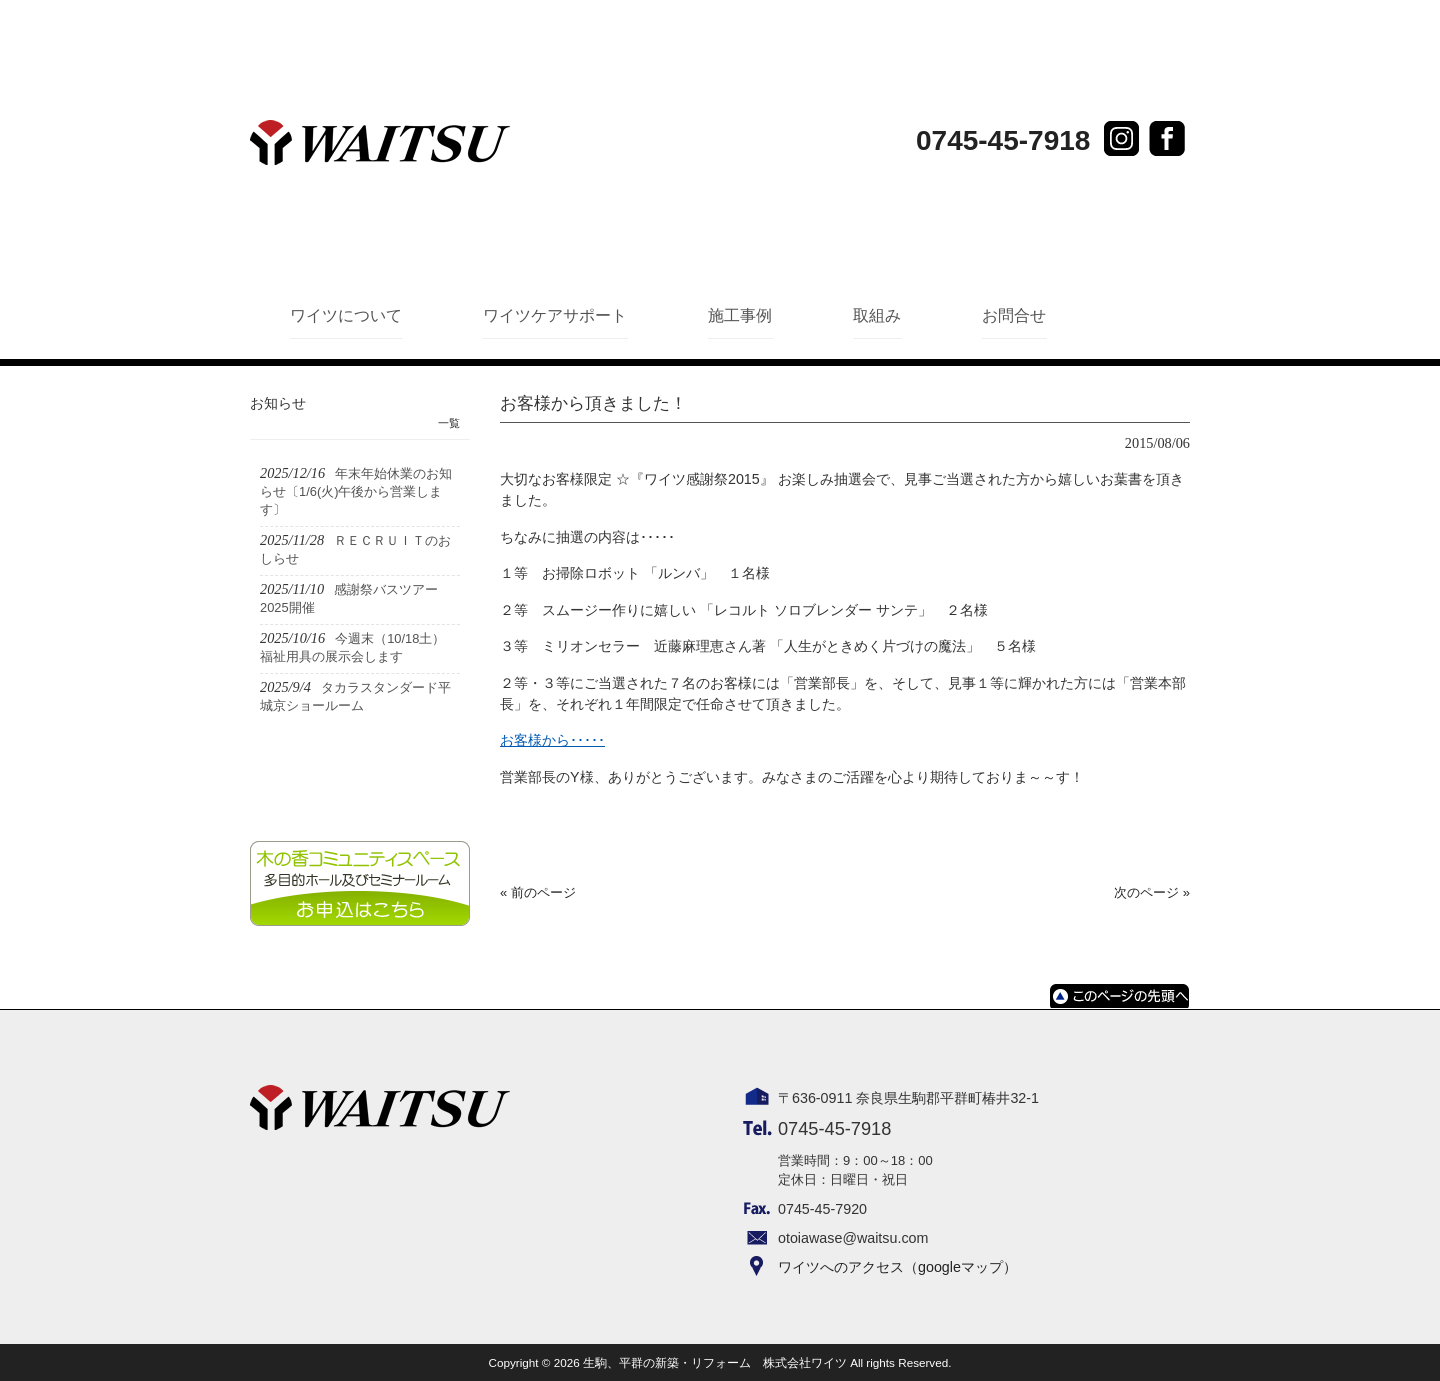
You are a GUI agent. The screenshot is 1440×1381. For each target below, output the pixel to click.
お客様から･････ (552, 740)
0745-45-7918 (1003, 140)
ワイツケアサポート (555, 315)
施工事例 (740, 315)
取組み (877, 315)
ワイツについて (346, 315)
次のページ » (1152, 892)
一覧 (449, 423)
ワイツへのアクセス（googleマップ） (897, 1267)
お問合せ (1014, 315)
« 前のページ (538, 892)
